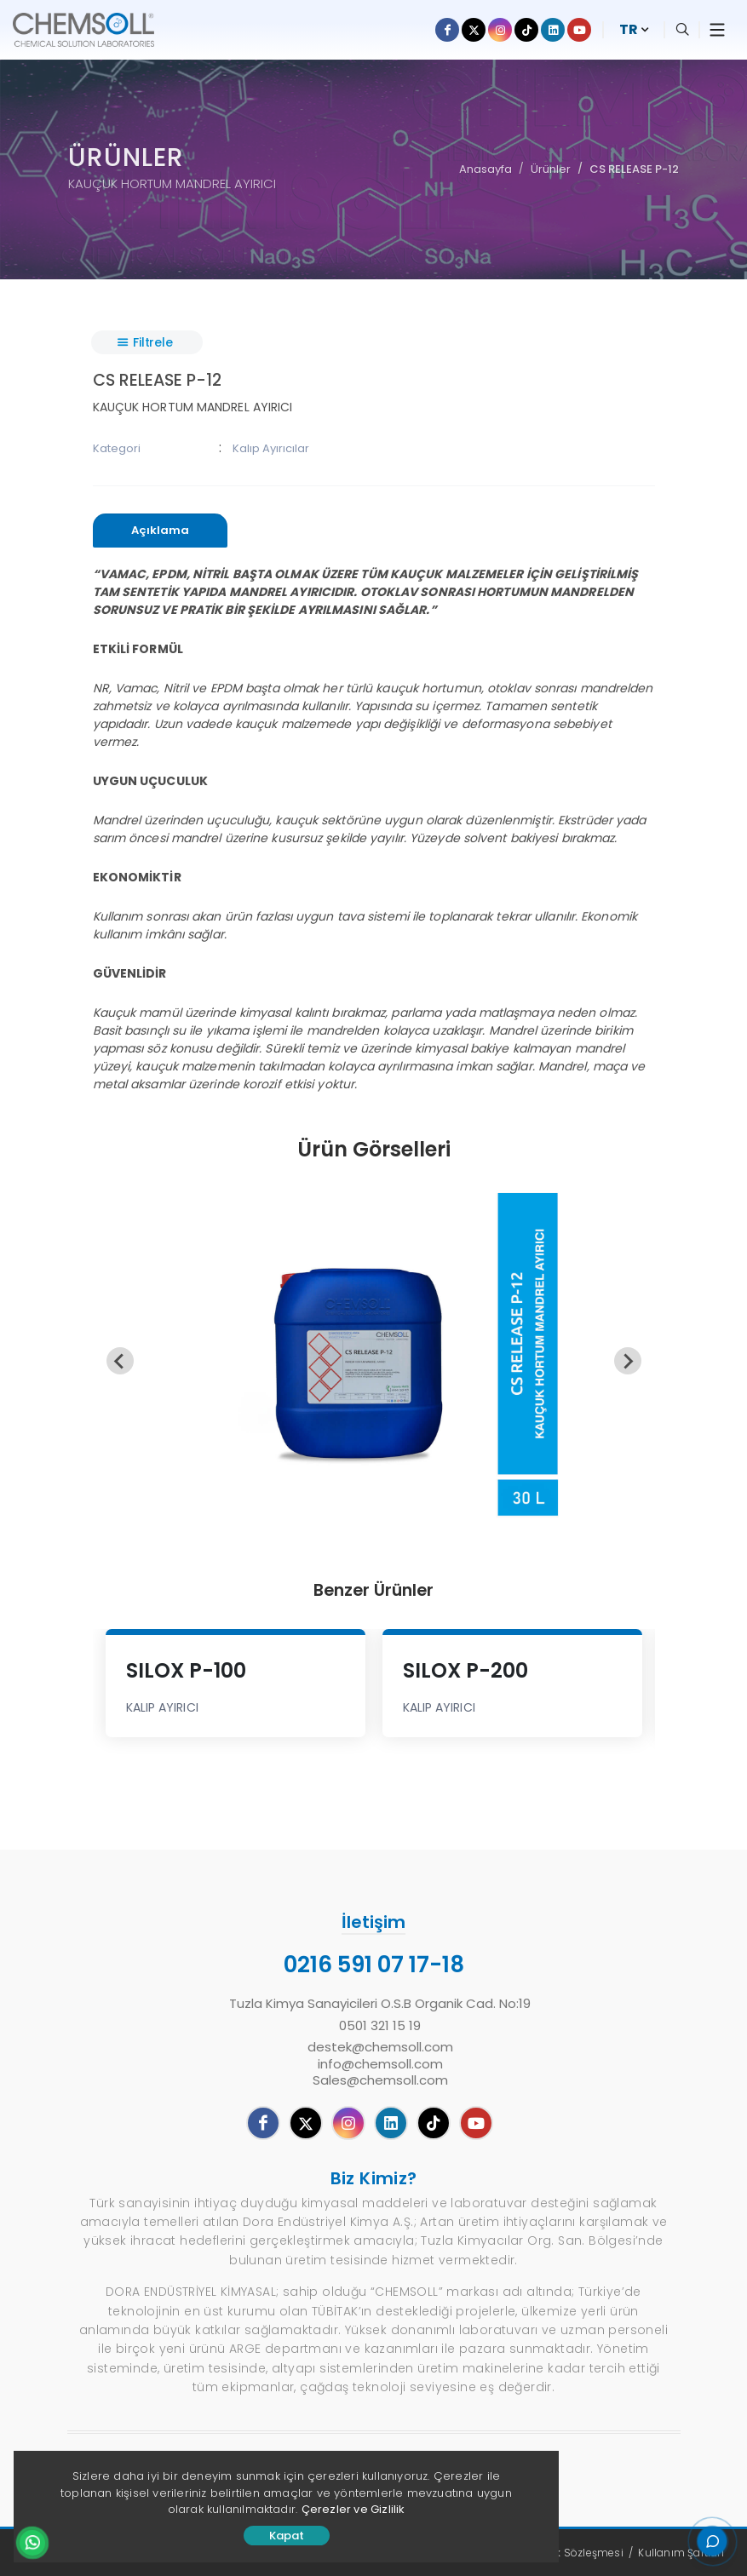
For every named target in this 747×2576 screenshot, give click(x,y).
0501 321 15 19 (380, 2025)
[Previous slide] (120, 1360)
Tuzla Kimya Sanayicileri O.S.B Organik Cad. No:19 (380, 2003)
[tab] (160, 530)
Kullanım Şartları (680, 2553)
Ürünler (551, 169)
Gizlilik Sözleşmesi (576, 2553)
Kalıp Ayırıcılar (271, 448)
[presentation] (160, 530)
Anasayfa (485, 169)
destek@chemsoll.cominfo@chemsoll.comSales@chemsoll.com (380, 2064)
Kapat (286, 2535)
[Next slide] (627, 1360)
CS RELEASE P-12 (634, 169)
